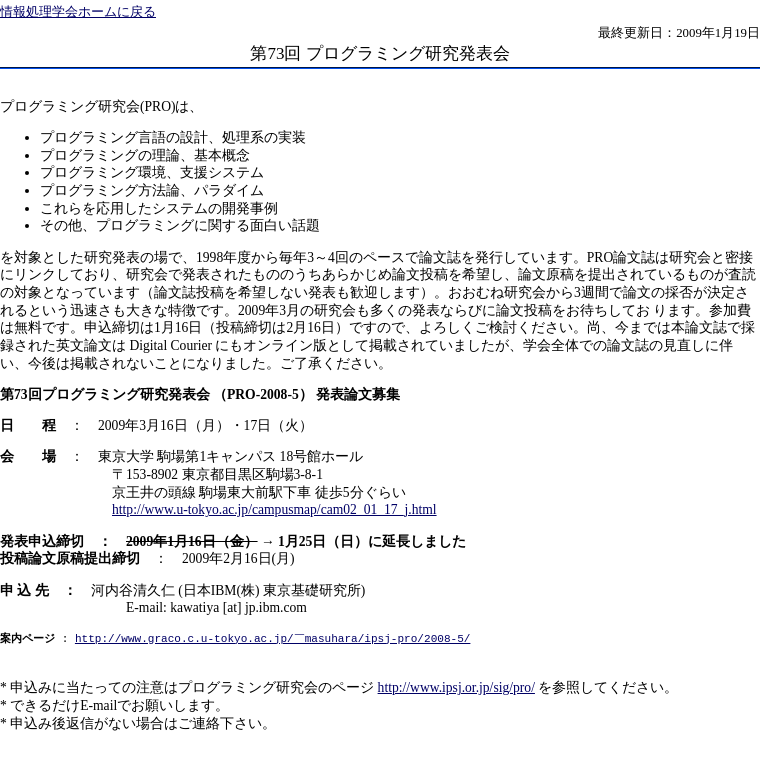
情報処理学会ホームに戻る (78, 12)
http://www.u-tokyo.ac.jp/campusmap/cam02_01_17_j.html (274, 509)
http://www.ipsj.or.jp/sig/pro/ (456, 687)
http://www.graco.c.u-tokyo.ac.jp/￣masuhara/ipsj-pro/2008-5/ (272, 639)
